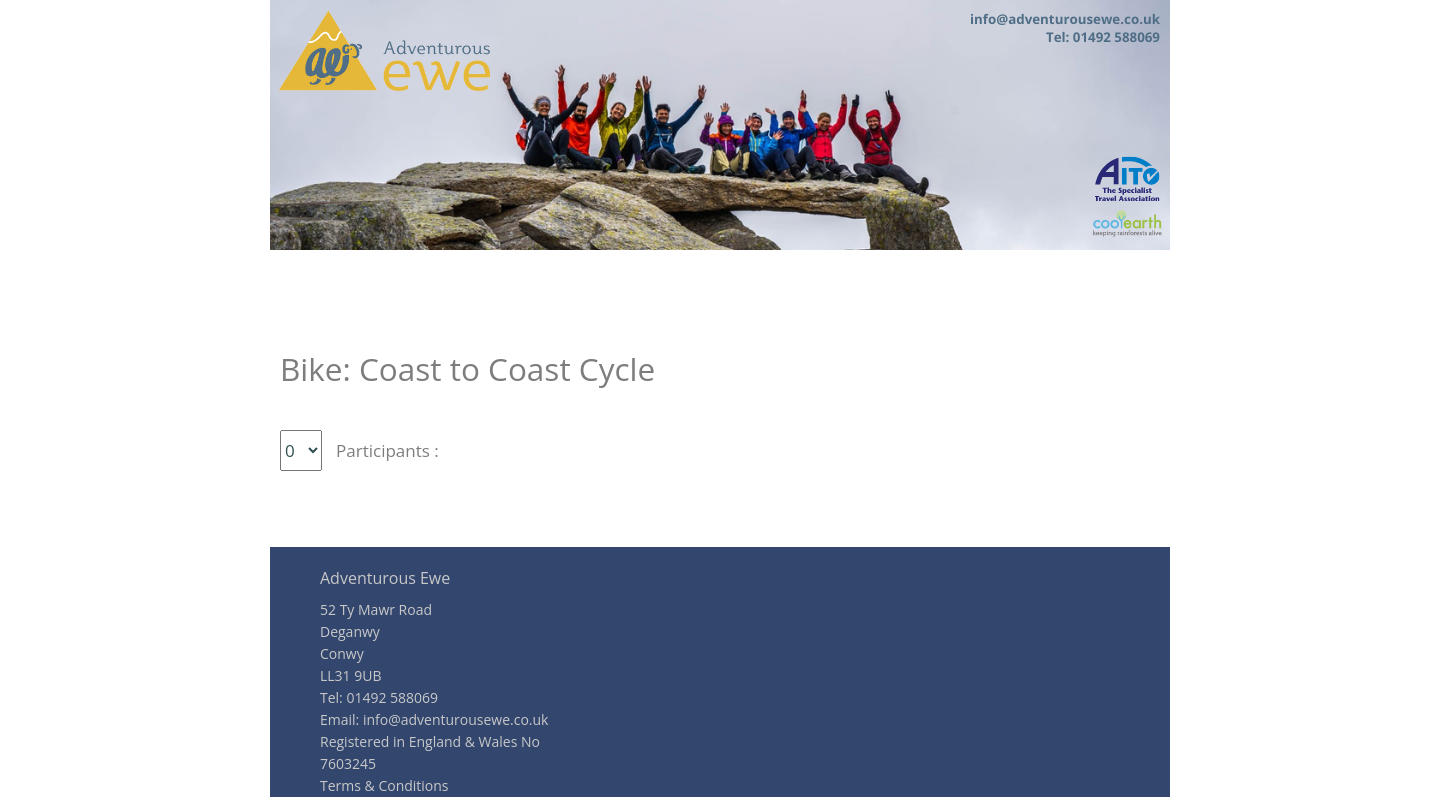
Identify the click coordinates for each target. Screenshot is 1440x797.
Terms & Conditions (384, 785)
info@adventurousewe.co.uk (456, 719)
